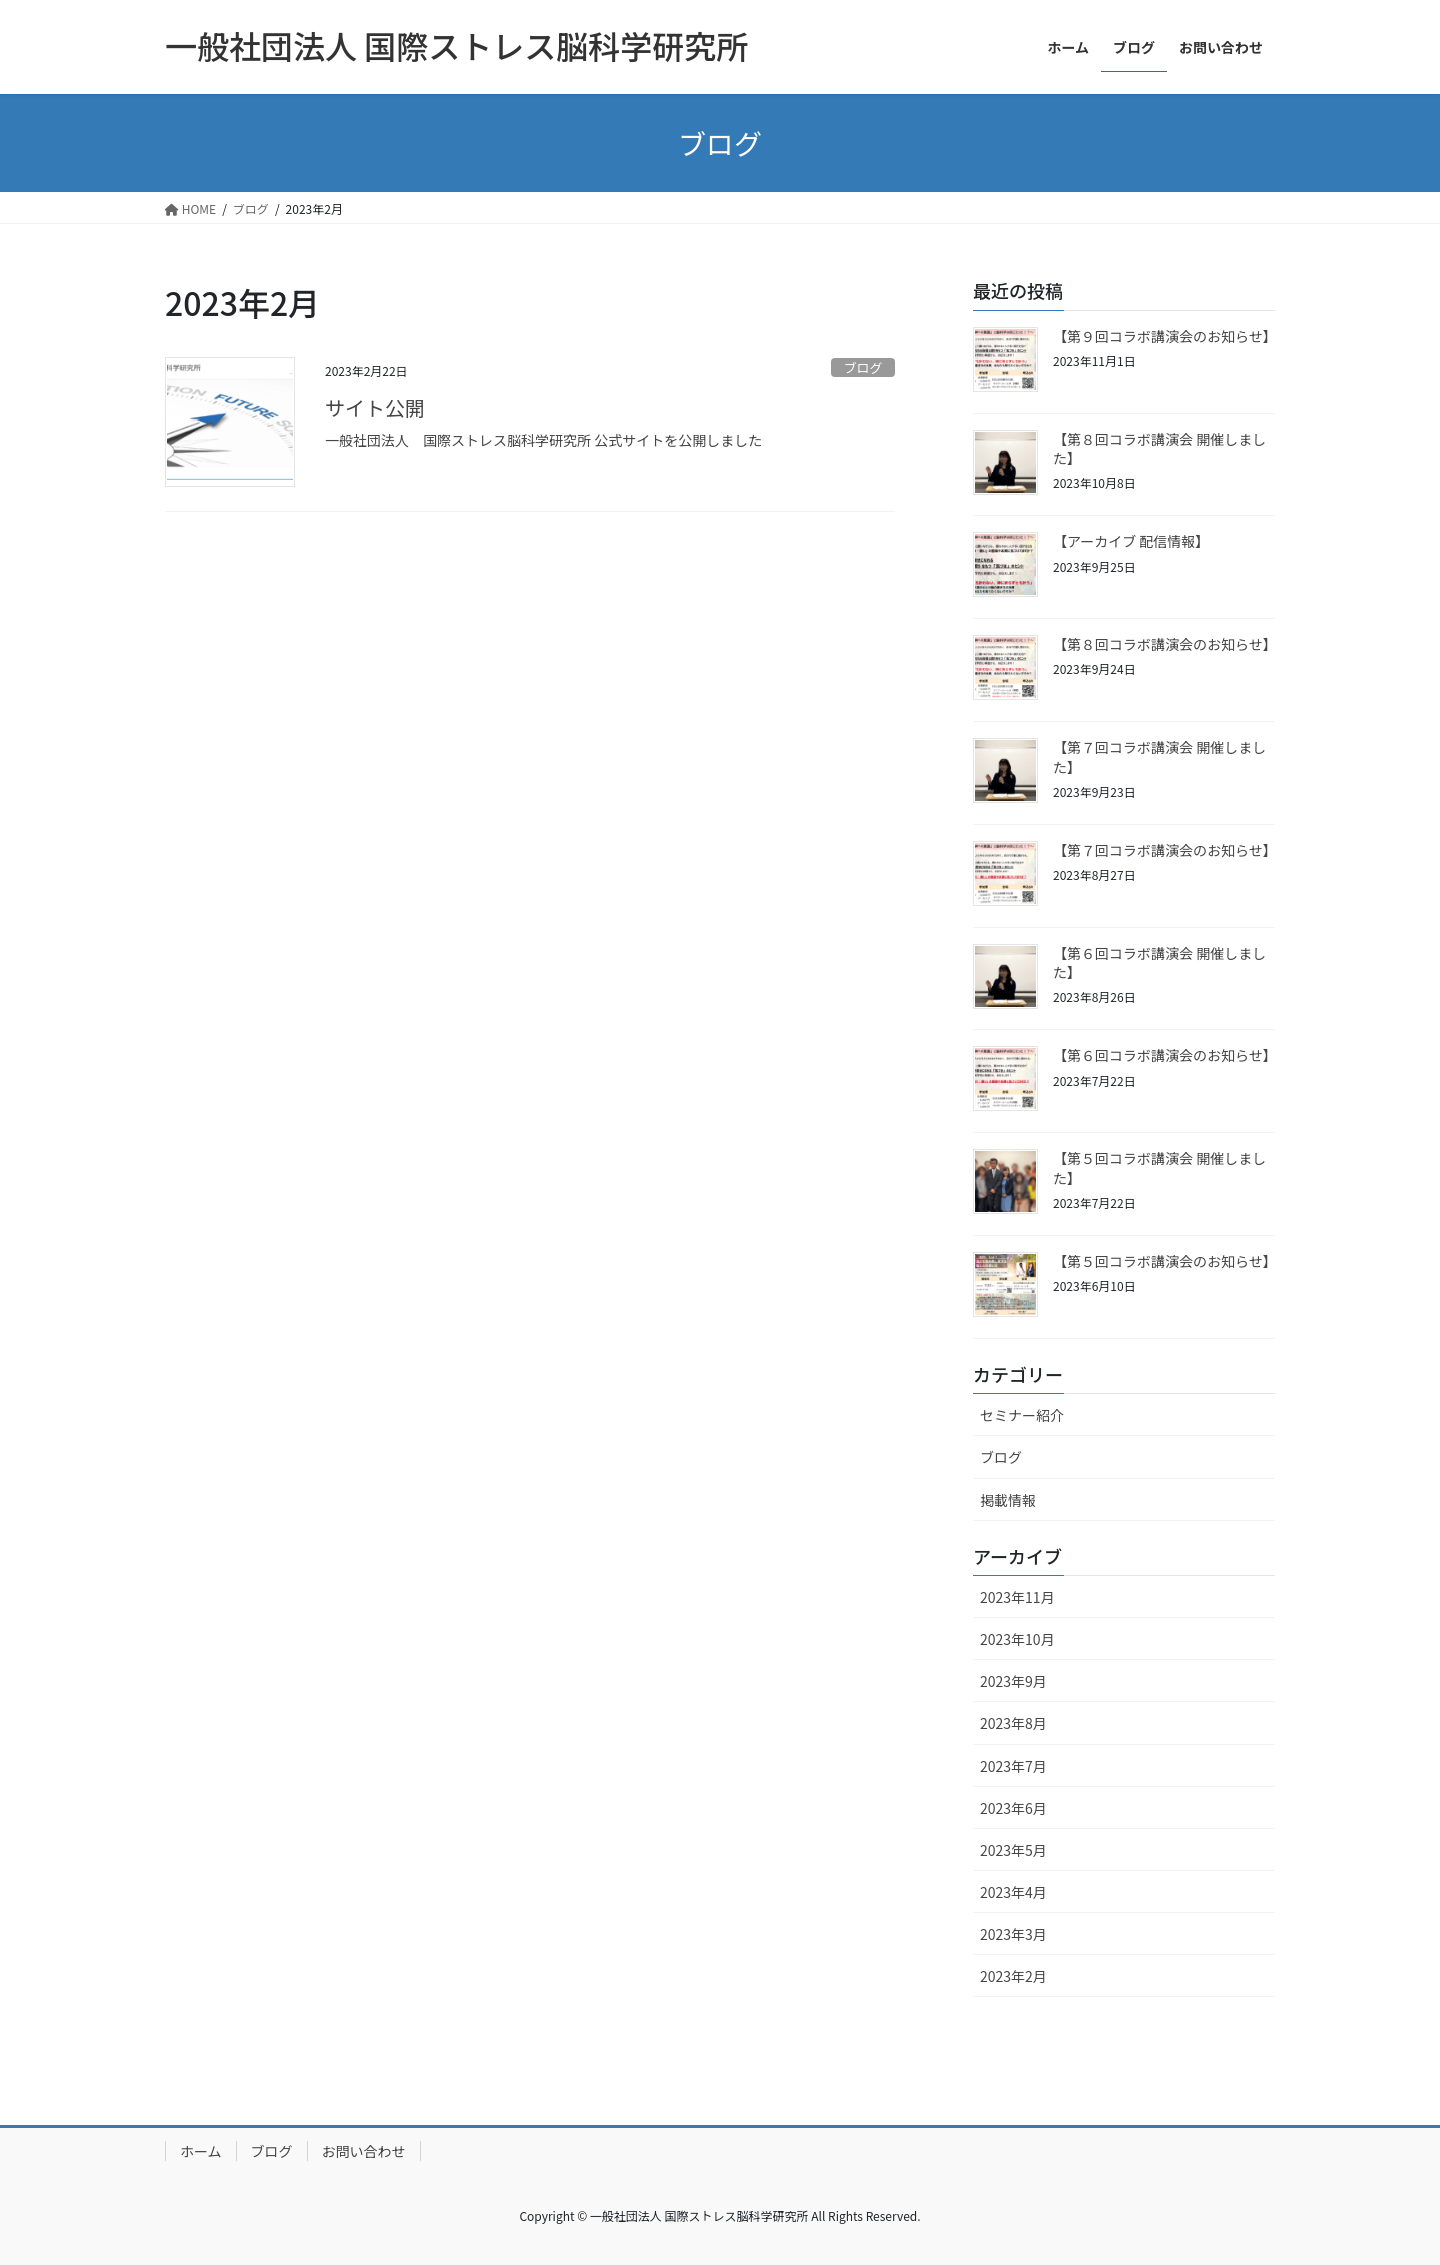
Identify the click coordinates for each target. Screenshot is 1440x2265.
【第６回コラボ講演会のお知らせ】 (1165, 1055)
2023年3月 (1013, 1934)
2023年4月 (1013, 1892)
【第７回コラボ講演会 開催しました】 (1159, 757)
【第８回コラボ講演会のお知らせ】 (1165, 644)
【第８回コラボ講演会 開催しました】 (1159, 449)
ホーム (201, 2151)
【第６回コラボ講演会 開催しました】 (1159, 963)
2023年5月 (1013, 1850)
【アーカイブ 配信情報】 (1131, 541)
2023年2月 (1013, 1976)
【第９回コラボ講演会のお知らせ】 (1165, 336)
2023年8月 (1013, 1723)
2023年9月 (1013, 1681)
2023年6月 (1013, 1808)
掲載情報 (1008, 1500)
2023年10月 (1017, 1639)
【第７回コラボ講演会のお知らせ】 (1165, 850)
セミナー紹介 (1022, 1415)
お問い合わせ (364, 2151)
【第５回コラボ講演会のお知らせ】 (1165, 1261)
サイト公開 (375, 407)
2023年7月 (1013, 1766)
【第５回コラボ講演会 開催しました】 (1159, 1168)
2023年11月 (1017, 1597)
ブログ (863, 367)
